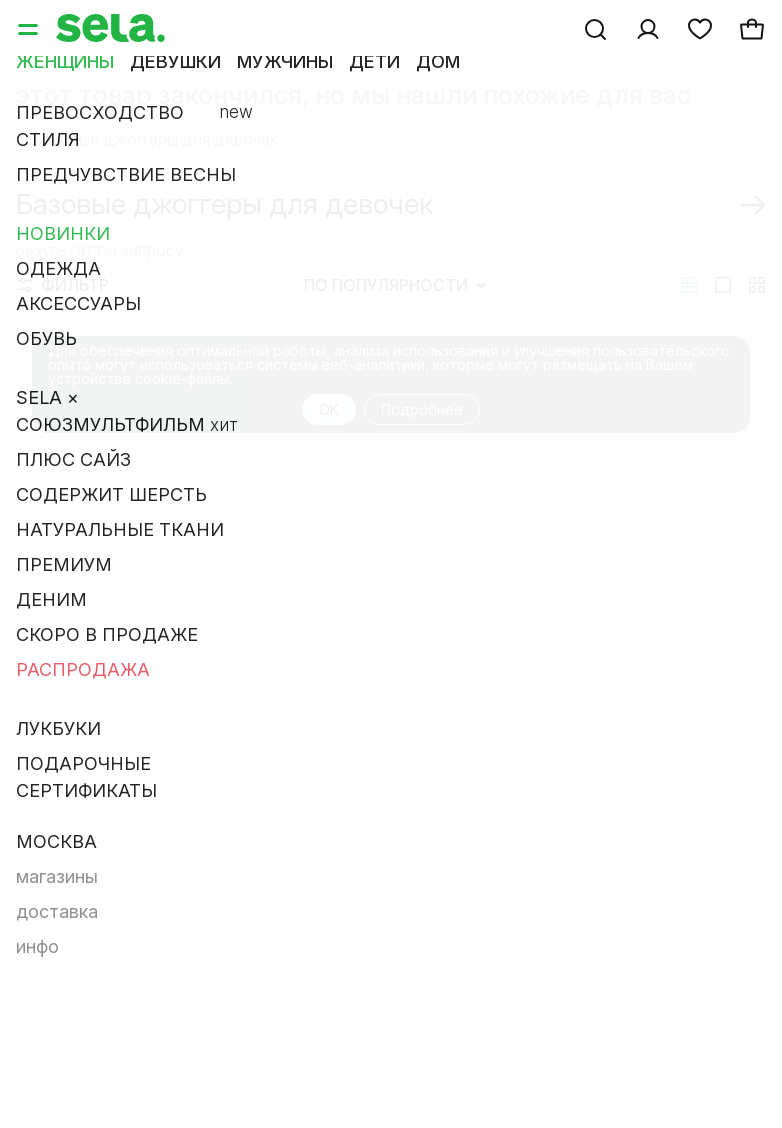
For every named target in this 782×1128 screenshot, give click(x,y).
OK (329, 409)
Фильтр (63, 285)
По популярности (395, 285)
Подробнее (422, 409)
